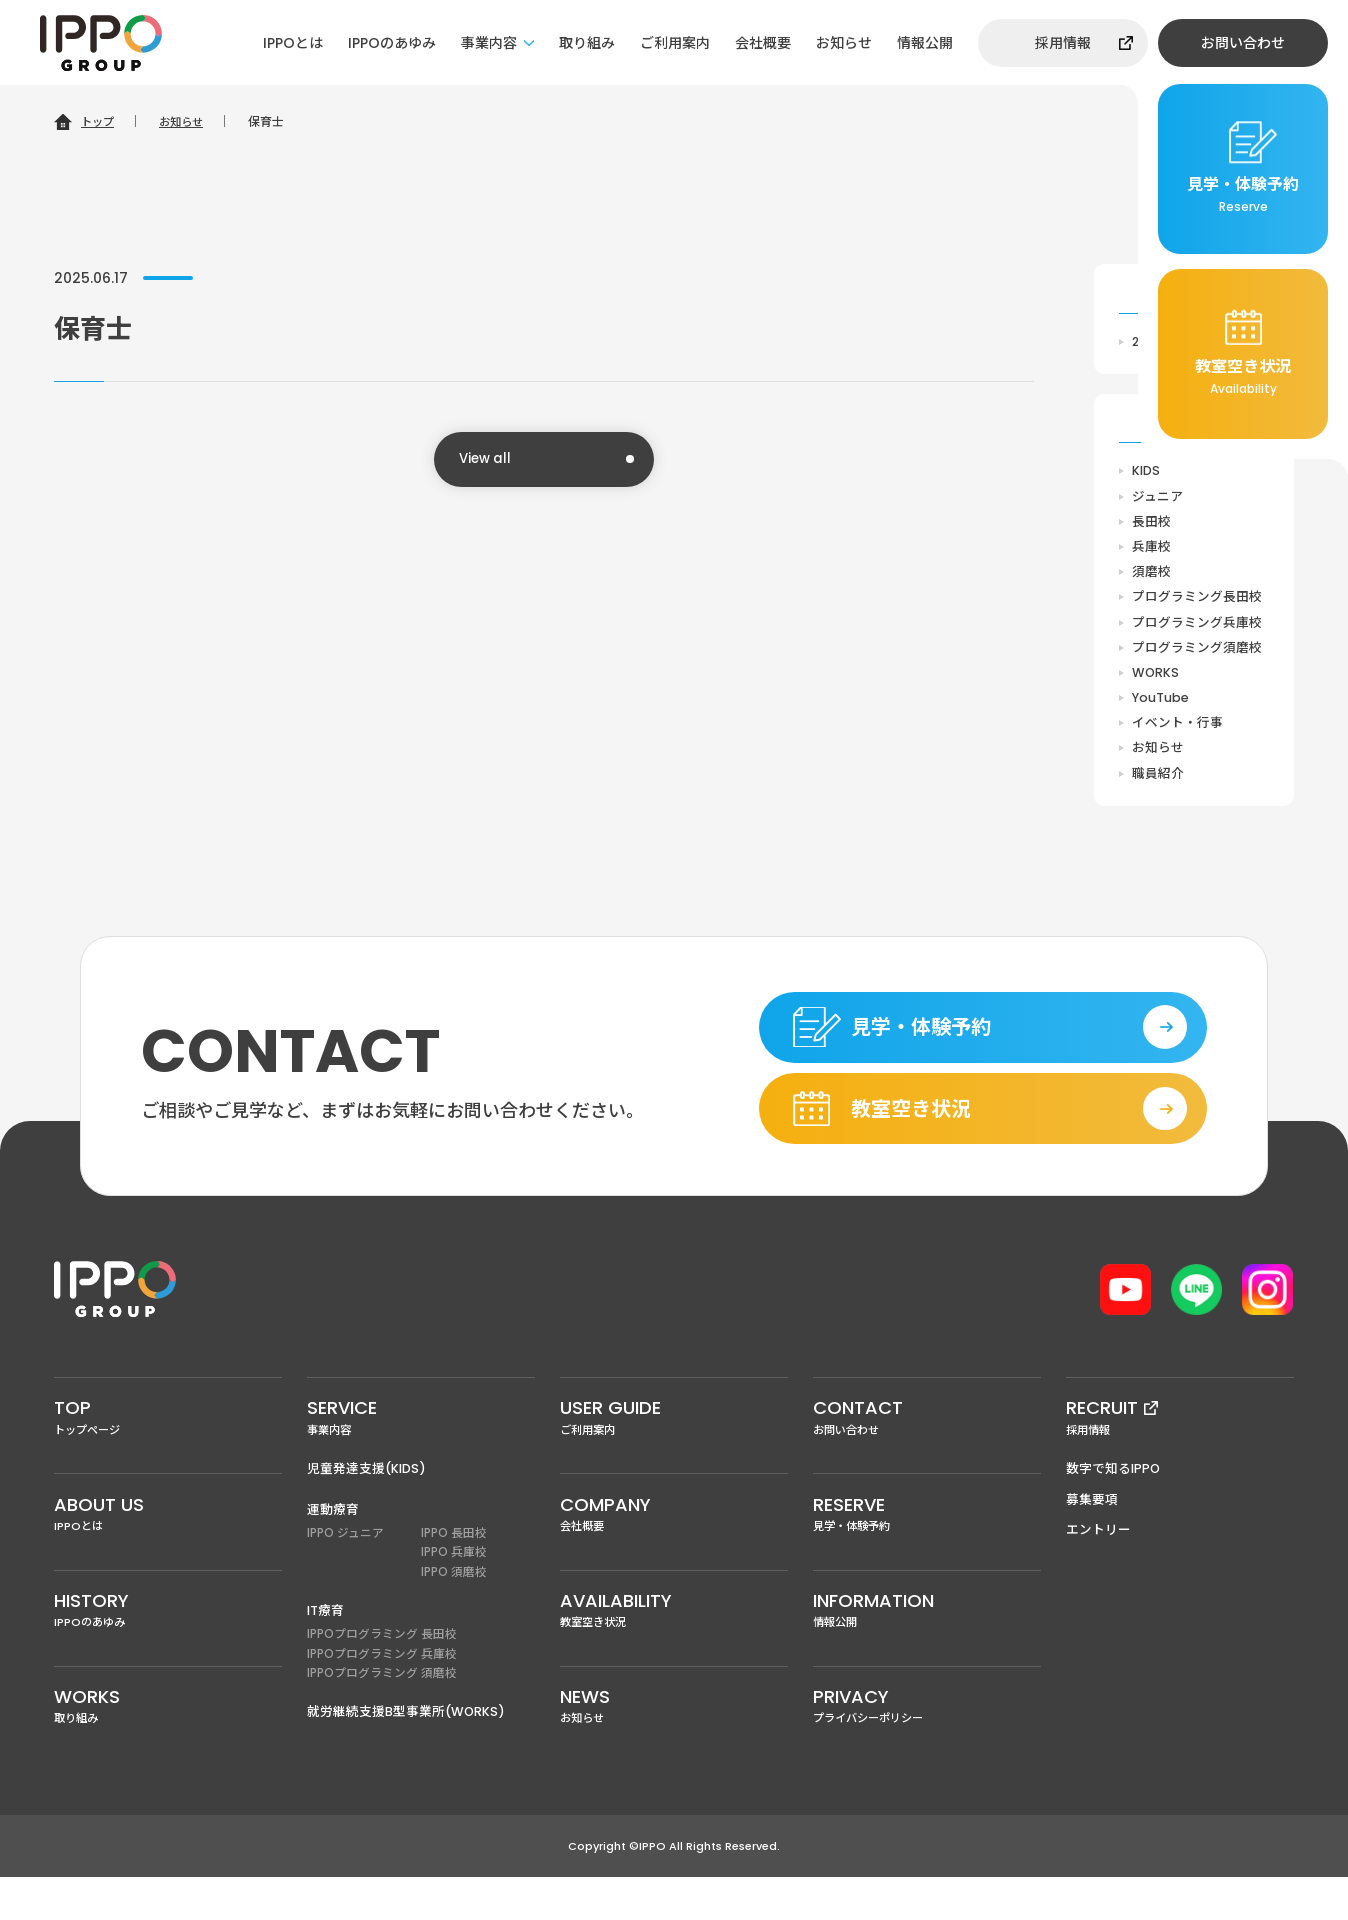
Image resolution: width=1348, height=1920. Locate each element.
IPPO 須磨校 (454, 1605)
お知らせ (844, 43)
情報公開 (925, 43)
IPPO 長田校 (454, 1564)
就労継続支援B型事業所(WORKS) (406, 1747)
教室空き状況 (674, 1647)
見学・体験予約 (927, 1546)
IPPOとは (293, 43)
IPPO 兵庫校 (454, 1584)
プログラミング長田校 (1197, 601)
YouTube (1161, 705)
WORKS (1156, 679)
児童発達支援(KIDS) (367, 1498)
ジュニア (1157, 497)
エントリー (1098, 1560)
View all (487, 460)
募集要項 (1092, 1529)
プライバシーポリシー (927, 1747)
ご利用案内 (675, 43)
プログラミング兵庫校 (1197, 627)
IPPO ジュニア (345, 1564)
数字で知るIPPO (1114, 1498)
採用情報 (1063, 43)
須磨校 (1151, 575)
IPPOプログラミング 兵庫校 (382, 1689)
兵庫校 (1151, 549)
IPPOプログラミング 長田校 (382, 1668)
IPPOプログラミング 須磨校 (382, 1709)
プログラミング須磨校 (1197, 653)
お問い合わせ (1243, 43)
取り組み (587, 43)
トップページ (168, 1445)
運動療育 (333, 1539)
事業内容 (489, 43)
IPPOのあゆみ (392, 43)
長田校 (1151, 523)
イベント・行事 (1177, 731)
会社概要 (763, 43)
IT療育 (326, 1643)
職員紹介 (1158, 783)
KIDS (1146, 471)
